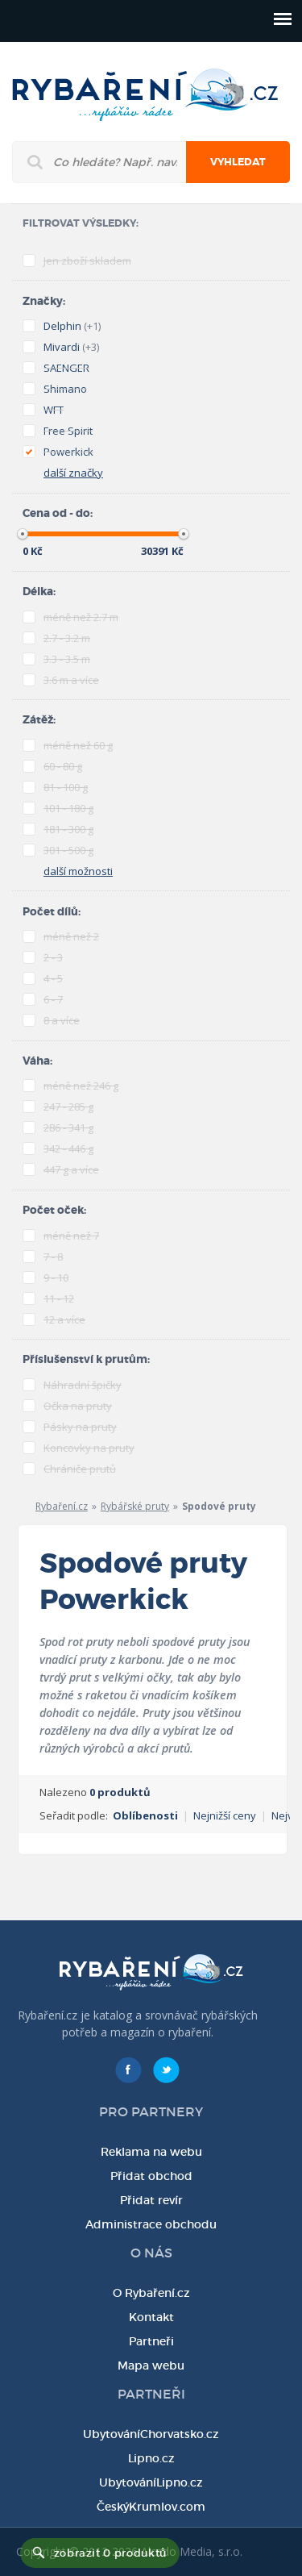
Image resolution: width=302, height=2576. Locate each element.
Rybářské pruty (135, 1506)
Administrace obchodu (151, 2224)
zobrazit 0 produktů (110, 2553)
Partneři (151, 2341)
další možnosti (78, 871)
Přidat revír (151, 2200)
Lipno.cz (151, 2458)
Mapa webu (151, 2365)
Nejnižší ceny (224, 1815)
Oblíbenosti (145, 1815)
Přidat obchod (151, 2176)
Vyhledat (238, 162)
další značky (73, 472)
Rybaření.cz (61, 1506)
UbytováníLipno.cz (151, 2482)
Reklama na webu (151, 2152)
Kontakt (151, 2317)
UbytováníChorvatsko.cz (151, 2434)
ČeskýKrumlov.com (151, 2506)
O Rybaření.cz (151, 2293)
